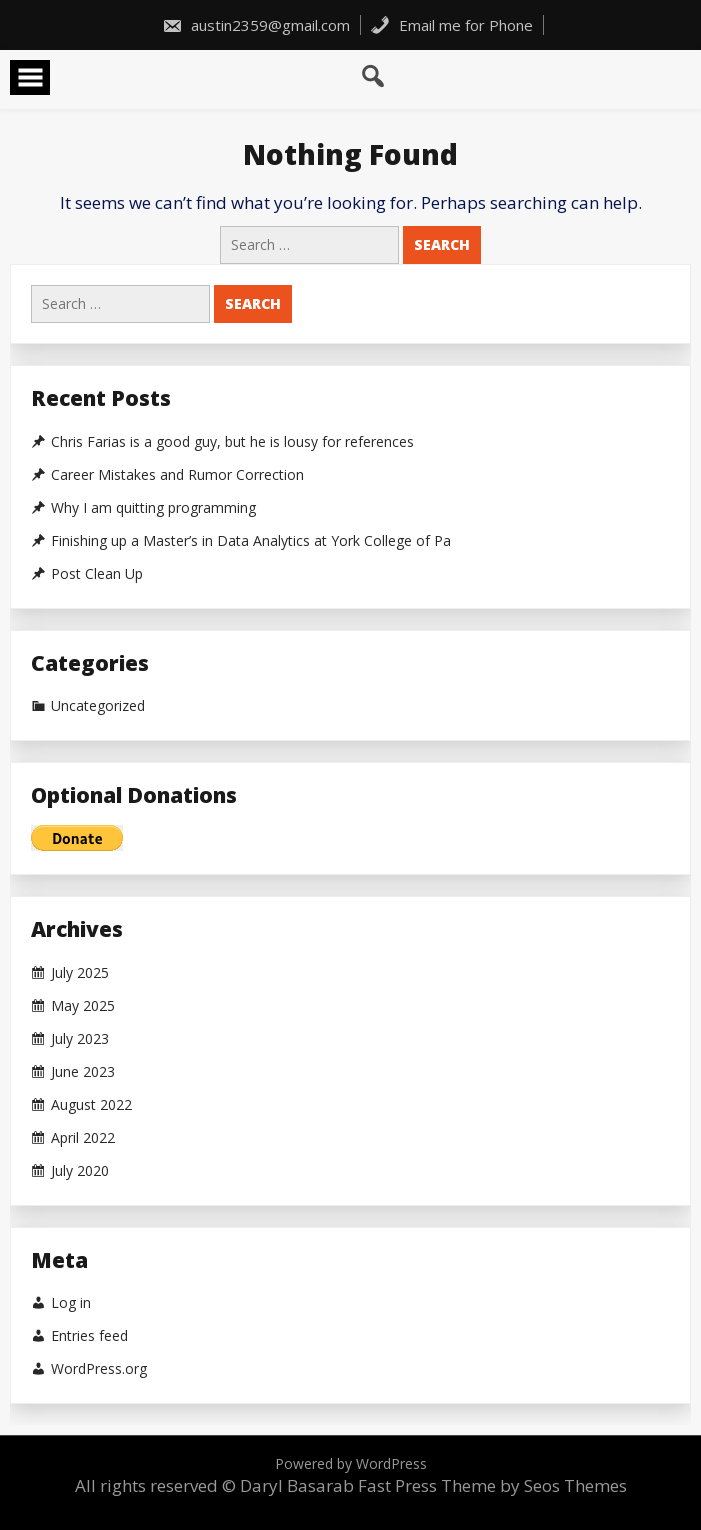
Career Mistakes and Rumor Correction (177, 475)
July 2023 (80, 1039)
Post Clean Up (97, 574)
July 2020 (80, 1171)
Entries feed (89, 1336)
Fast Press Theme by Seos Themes (492, 1485)
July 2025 (80, 973)
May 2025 (83, 1006)
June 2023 (83, 1072)
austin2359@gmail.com (256, 25)
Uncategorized (98, 706)
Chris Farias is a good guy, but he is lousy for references (232, 442)
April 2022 (83, 1138)
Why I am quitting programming (153, 508)
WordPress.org (99, 1369)
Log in (71, 1303)
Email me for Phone (451, 25)
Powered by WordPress (351, 1463)
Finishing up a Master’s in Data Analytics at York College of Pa (251, 541)
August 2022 (91, 1105)
